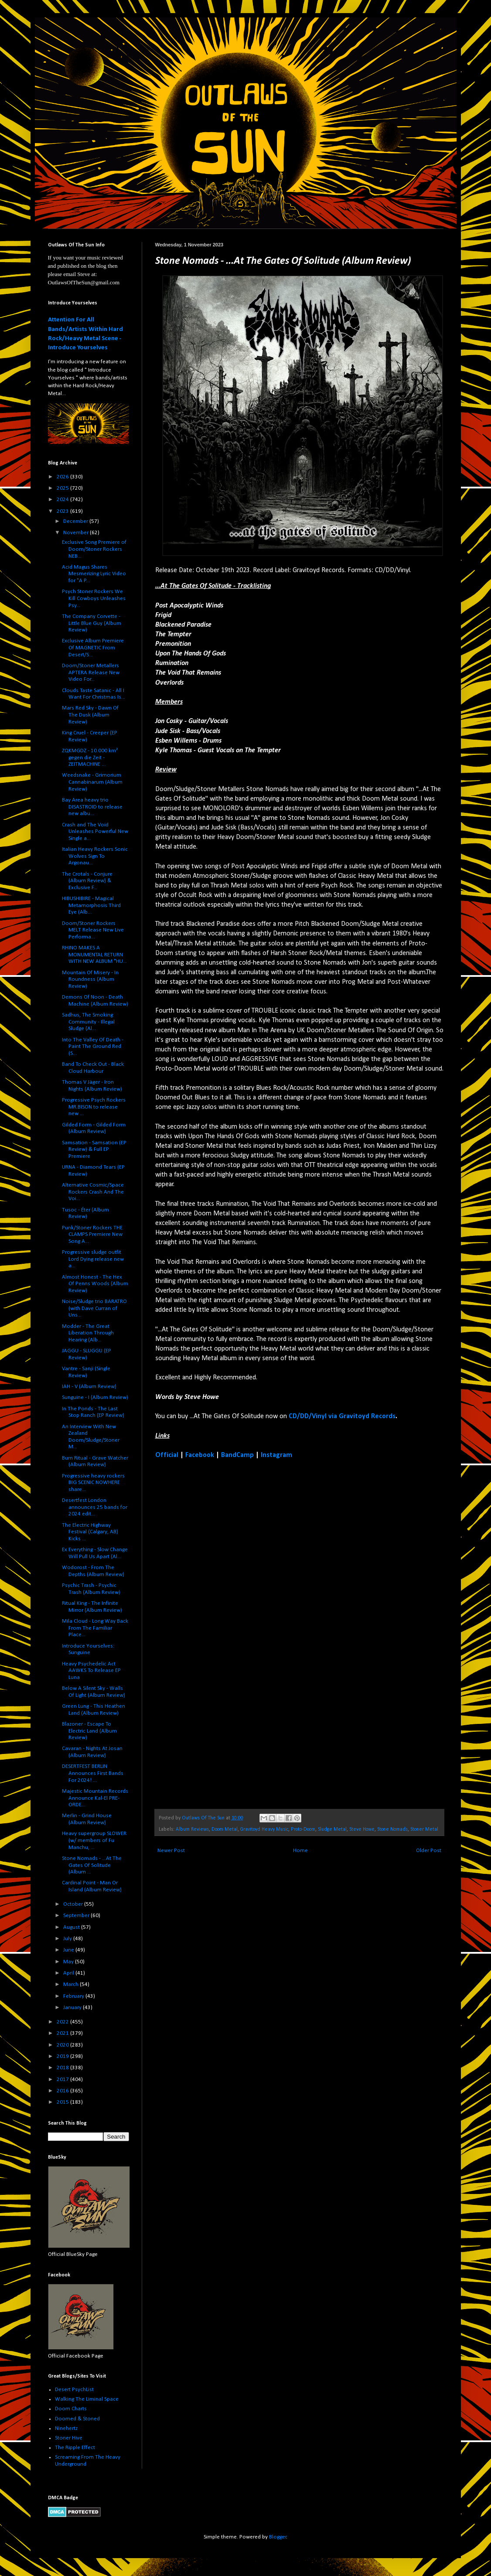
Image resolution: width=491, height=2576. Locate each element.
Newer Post (171, 1850)
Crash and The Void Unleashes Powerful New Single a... (95, 831)
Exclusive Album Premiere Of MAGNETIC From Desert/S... (93, 647)
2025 (63, 488)
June (69, 1950)
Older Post (428, 1850)
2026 (63, 477)
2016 (63, 2091)
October (73, 1904)
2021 (63, 2033)
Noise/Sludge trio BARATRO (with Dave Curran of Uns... (94, 1308)
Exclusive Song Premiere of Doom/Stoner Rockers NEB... (94, 549)
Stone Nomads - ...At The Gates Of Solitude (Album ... (92, 1865)
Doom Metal (224, 1829)
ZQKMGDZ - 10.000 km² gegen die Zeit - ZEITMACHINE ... (90, 757)
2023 (63, 511)
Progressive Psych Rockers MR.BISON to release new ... (94, 1106)
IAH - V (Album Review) (89, 1386)
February (74, 1996)
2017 (63, 2079)
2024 (63, 499)
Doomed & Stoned (77, 2419)
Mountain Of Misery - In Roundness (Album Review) (90, 979)
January (73, 2007)
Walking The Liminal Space (87, 2399)
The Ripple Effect (75, 2447)
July (68, 1938)
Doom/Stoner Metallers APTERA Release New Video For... (90, 672)
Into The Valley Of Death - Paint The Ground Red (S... (92, 1046)
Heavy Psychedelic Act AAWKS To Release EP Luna (91, 1670)
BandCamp (237, 1455)
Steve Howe (362, 1829)
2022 (63, 2022)
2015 (63, 2102)
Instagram (276, 1455)
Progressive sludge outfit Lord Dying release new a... (93, 1259)
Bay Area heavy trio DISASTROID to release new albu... (92, 806)
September (77, 1915)
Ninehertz (66, 2428)
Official (166, 1455)
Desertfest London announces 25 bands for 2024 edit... (94, 1507)
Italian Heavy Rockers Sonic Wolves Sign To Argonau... (95, 856)
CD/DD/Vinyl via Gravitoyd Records (342, 1416)
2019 (63, 2056)
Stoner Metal (424, 1829)
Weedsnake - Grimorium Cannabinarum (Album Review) (92, 782)
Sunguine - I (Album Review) (95, 1397)
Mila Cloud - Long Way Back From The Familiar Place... (95, 1628)
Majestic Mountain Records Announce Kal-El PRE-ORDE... (95, 1798)
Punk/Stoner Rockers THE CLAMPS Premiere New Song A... (92, 1234)
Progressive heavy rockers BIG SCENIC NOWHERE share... (93, 1482)
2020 (63, 2045)
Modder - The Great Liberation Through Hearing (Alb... (88, 1333)
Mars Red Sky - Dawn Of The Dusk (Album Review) (90, 714)
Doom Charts (71, 2409)
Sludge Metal (332, 1829)
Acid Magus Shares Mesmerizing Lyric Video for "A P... (94, 573)
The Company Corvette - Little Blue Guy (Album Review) (91, 623)
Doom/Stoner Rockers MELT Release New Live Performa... (93, 930)
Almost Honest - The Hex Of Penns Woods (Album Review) (95, 1283)
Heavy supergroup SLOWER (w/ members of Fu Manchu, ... (94, 1840)
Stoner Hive (68, 2438)
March (71, 1984)
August (72, 1927)
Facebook (199, 1455)
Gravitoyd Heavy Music (264, 1829)
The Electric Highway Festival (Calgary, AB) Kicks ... (90, 1532)
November (76, 533)
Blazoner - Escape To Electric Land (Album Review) (89, 1730)
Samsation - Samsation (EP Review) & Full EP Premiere (94, 1149)
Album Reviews (192, 1829)
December (76, 521)
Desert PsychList (74, 2389)
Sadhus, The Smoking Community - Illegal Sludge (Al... (88, 1021)
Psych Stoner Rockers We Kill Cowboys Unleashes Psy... (94, 598)
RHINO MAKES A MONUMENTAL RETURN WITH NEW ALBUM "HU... (94, 954)
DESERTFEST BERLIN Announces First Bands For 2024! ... (92, 1773)
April (69, 1973)
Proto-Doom (303, 1829)
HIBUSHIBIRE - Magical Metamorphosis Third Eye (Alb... (91, 905)
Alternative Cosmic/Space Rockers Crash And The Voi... (93, 1191)
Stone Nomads (392, 1829)
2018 (63, 2068)
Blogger (277, 2537)
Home (300, 1850)
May (69, 1962)
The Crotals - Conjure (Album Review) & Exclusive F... (87, 881)
